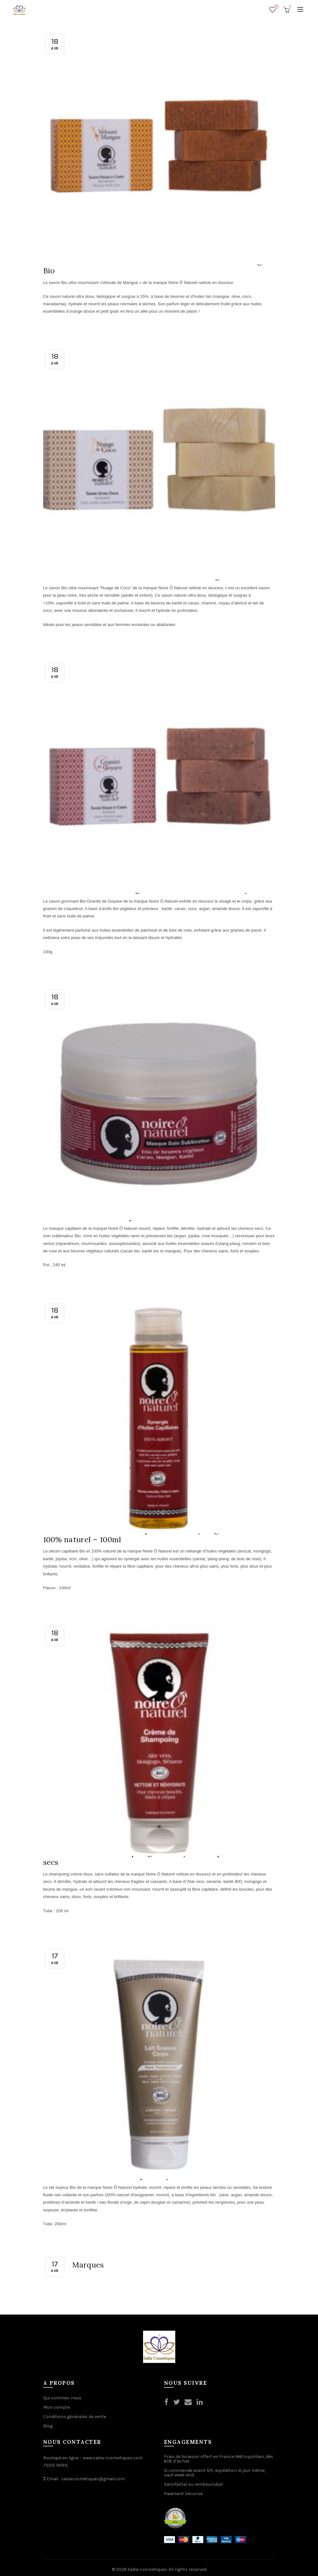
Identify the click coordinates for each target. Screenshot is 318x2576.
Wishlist (276, 7)
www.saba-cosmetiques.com (112, 2454)
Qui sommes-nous (62, 2394)
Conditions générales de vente (74, 2413)
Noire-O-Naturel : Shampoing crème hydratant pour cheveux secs (157, 1854)
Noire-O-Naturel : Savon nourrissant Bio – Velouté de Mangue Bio (158, 265)
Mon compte (56, 2403)
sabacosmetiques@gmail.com (93, 2475)
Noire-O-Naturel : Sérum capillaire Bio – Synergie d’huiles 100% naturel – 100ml (150, 1532)
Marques (88, 2261)
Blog (48, 2422)
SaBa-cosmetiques (147, 2566)
